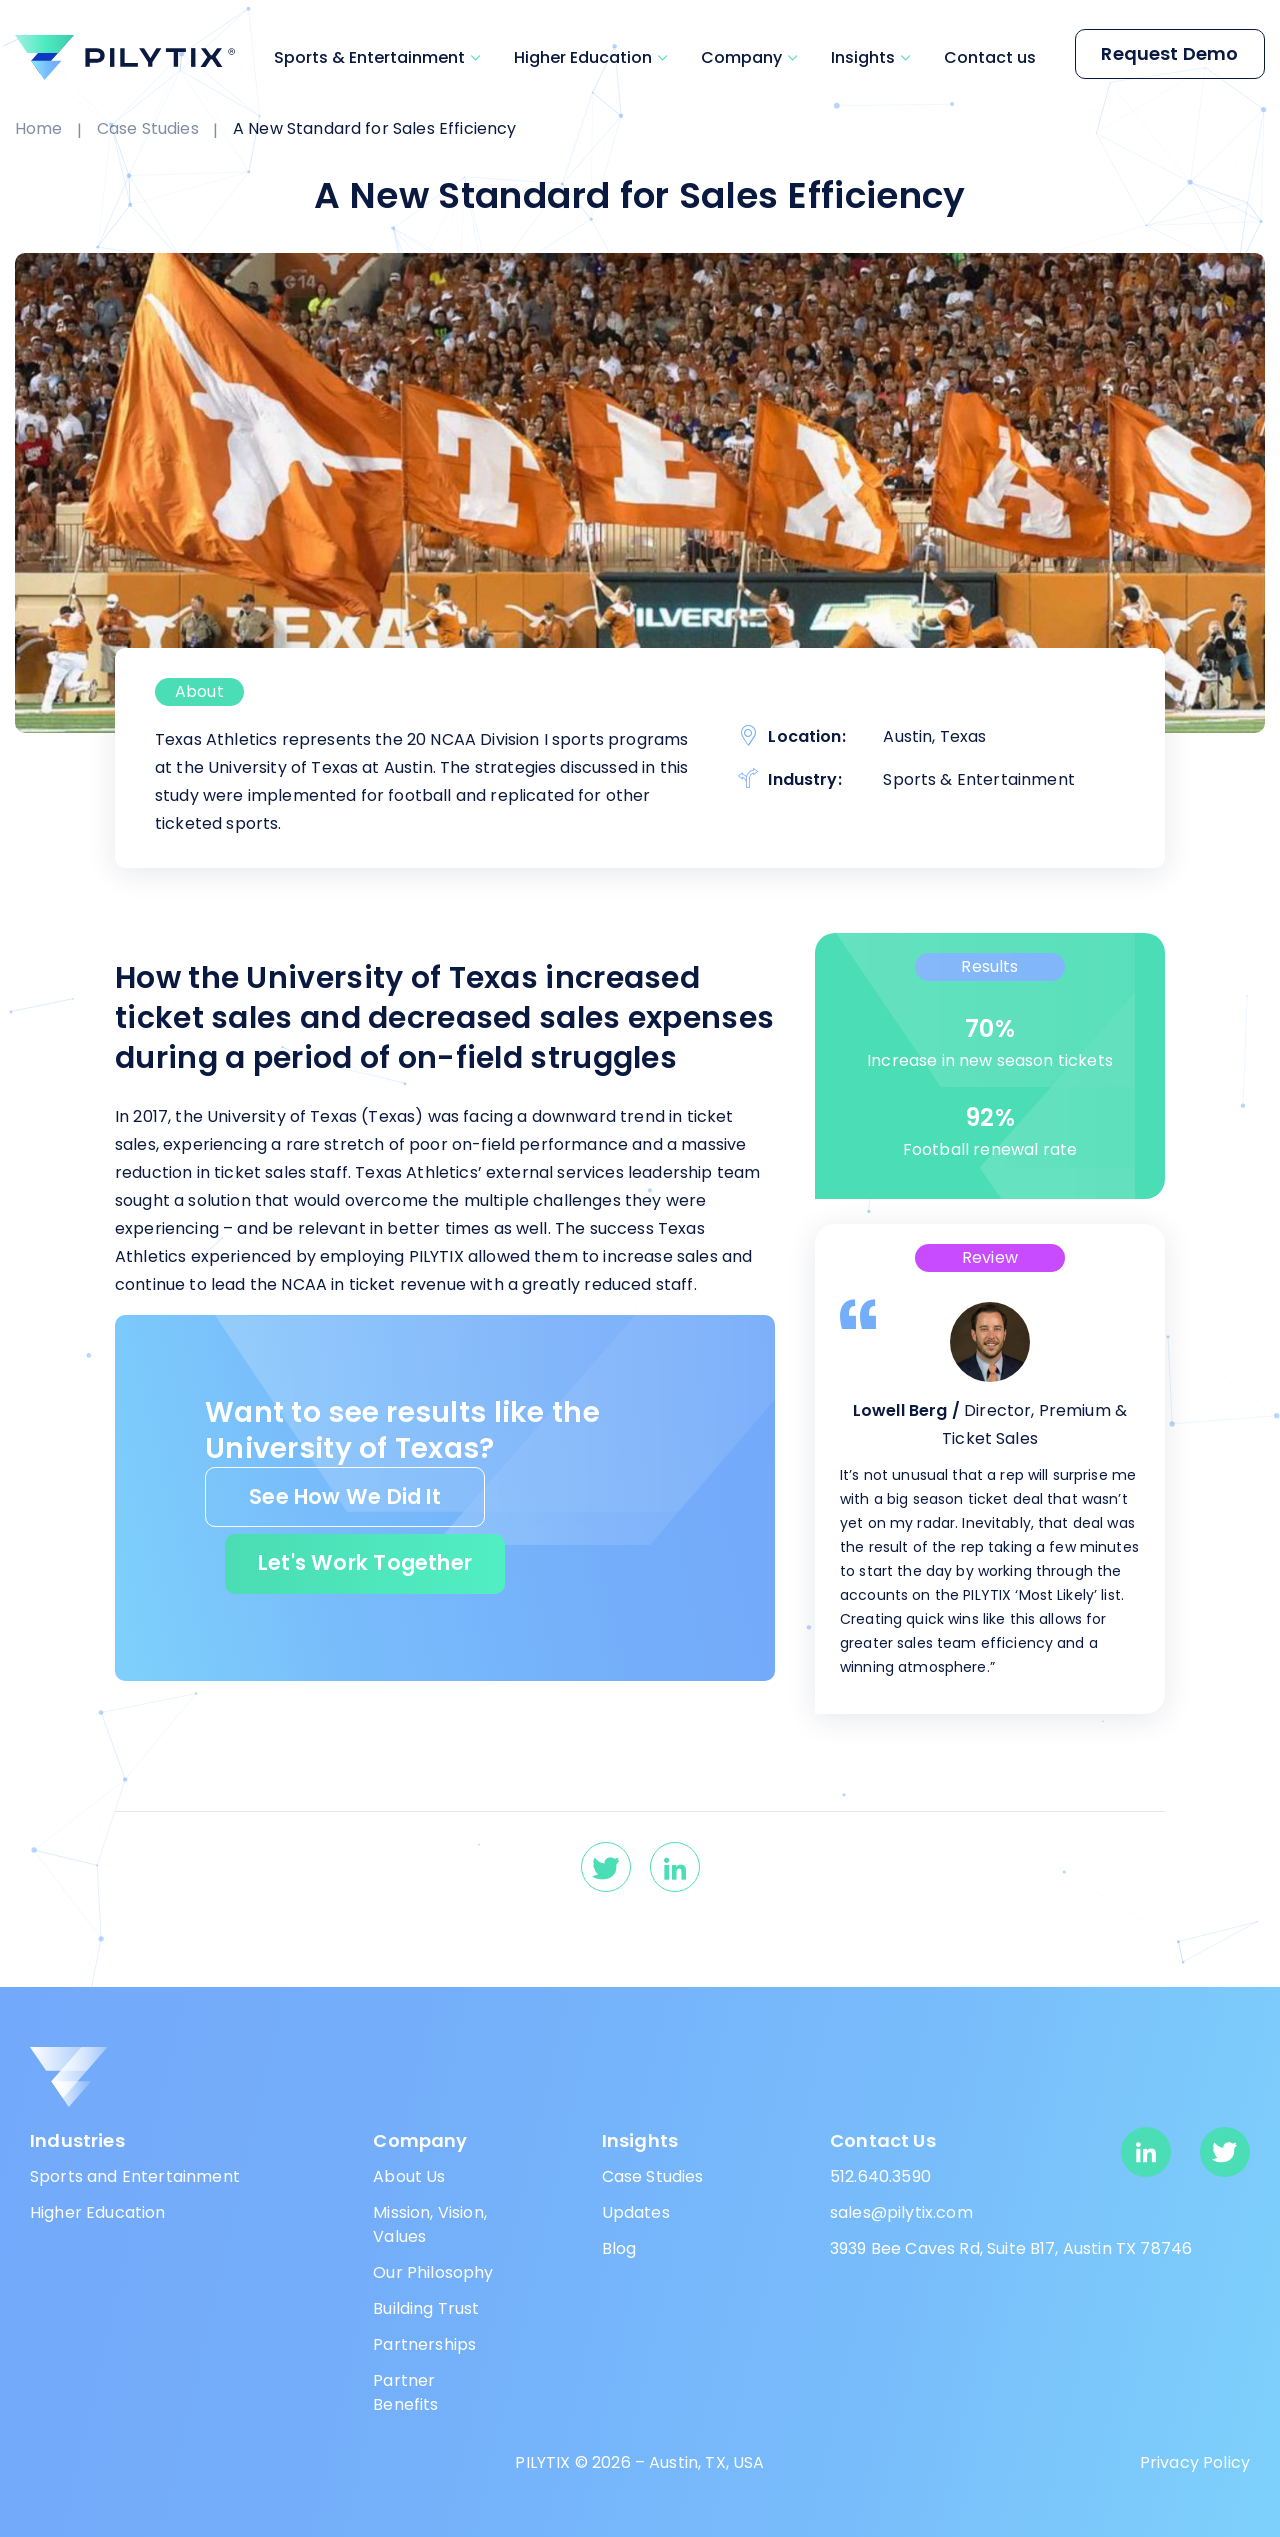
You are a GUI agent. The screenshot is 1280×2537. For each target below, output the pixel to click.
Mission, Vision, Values (430, 2224)
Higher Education (583, 57)
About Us (409, 2176)
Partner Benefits (405, 2392)
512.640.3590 (880, 2176)
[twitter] (606, 1867)
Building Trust (426, 2308)
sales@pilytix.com (901, 2212)
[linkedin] (675, 1867)
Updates (636, 2212)
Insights (863, 57)
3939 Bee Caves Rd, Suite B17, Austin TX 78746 (1011, 2248)
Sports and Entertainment (135, 2176)
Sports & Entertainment (369, 57)
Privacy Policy (1195, 2462)
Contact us (990, 57)
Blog (619, 2248)
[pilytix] (125, 57)
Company (741, 57)
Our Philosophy (433, 2272)
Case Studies (653, 2176)
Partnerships (424, 2344)
